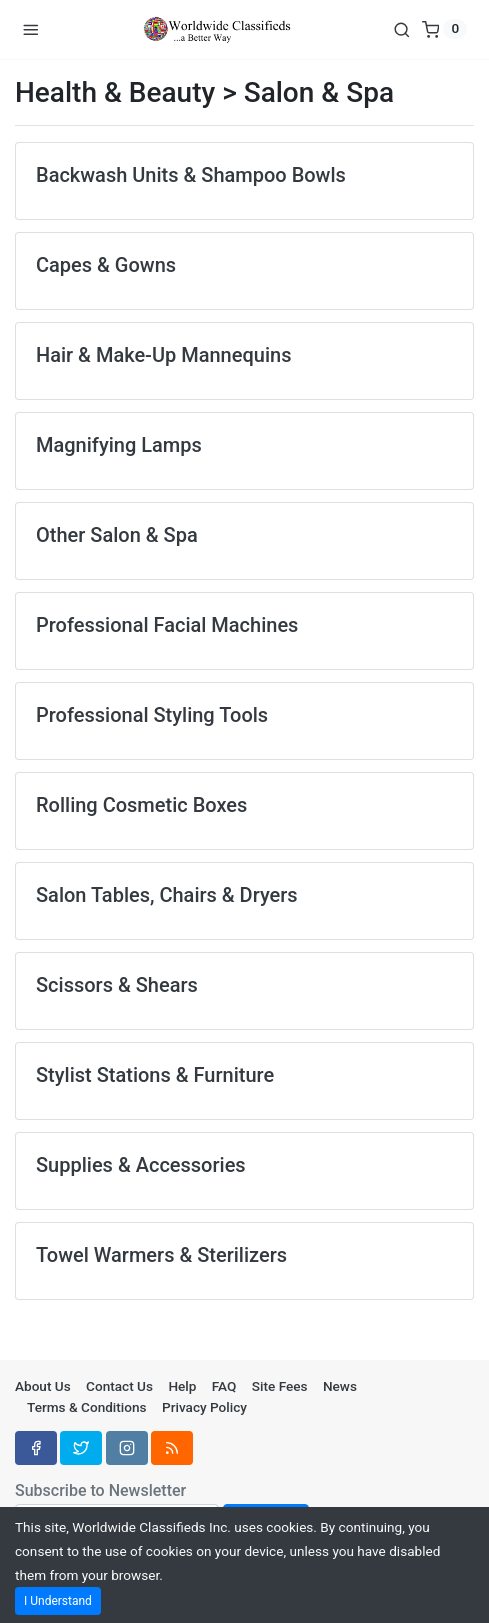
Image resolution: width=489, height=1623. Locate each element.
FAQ (224, 1386)
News (340, 1386)
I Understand (58, 1601)
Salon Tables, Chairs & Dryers (167, 895)
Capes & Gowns (106, 265)
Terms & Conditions (87, 1407)
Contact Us (119, 1386)
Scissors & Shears (117, 985)
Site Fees (280, 1386)
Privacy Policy (204, 1407)
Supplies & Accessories (141, 1165)
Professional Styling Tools (152, 715)
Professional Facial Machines (167, 625)
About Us (43, 1386)
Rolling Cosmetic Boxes (141, 805)
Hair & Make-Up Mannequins (163, 355)
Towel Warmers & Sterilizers (161, 1255)
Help (182, 1386)
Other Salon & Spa (117, 535)
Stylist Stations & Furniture (155, 1075)
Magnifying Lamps (119, 445)
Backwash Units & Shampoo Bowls (191, 175)
